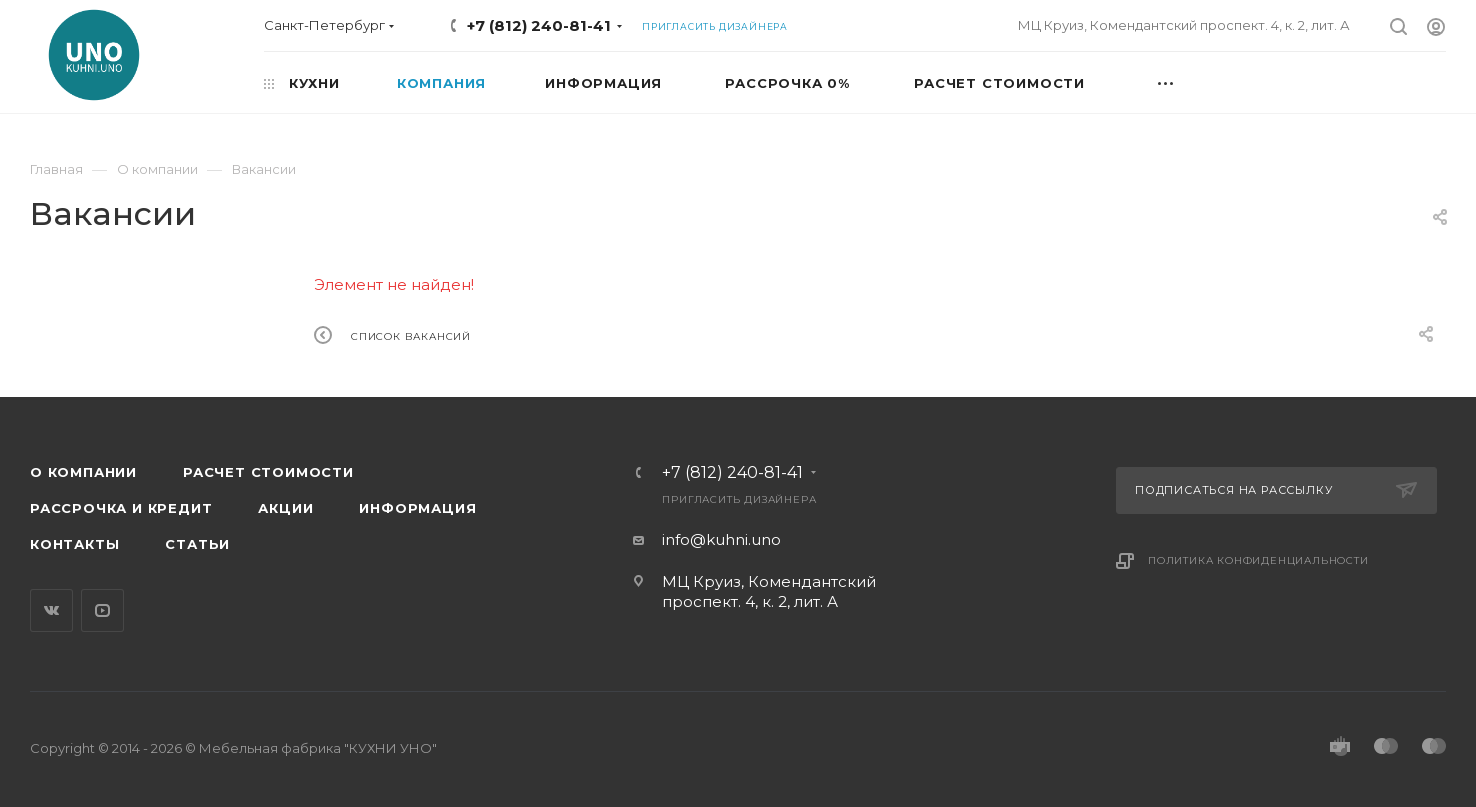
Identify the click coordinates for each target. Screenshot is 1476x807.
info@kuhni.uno (721, 539)
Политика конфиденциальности (1258, 560)
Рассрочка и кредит (121, 508)
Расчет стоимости (268, 472)
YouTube (102, 610)
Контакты (74, 544)
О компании (83, 472)
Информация (417, 508)
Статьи (197, 544)
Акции (285, 508)
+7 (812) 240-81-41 (539, 25)
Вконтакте (51, 610)
